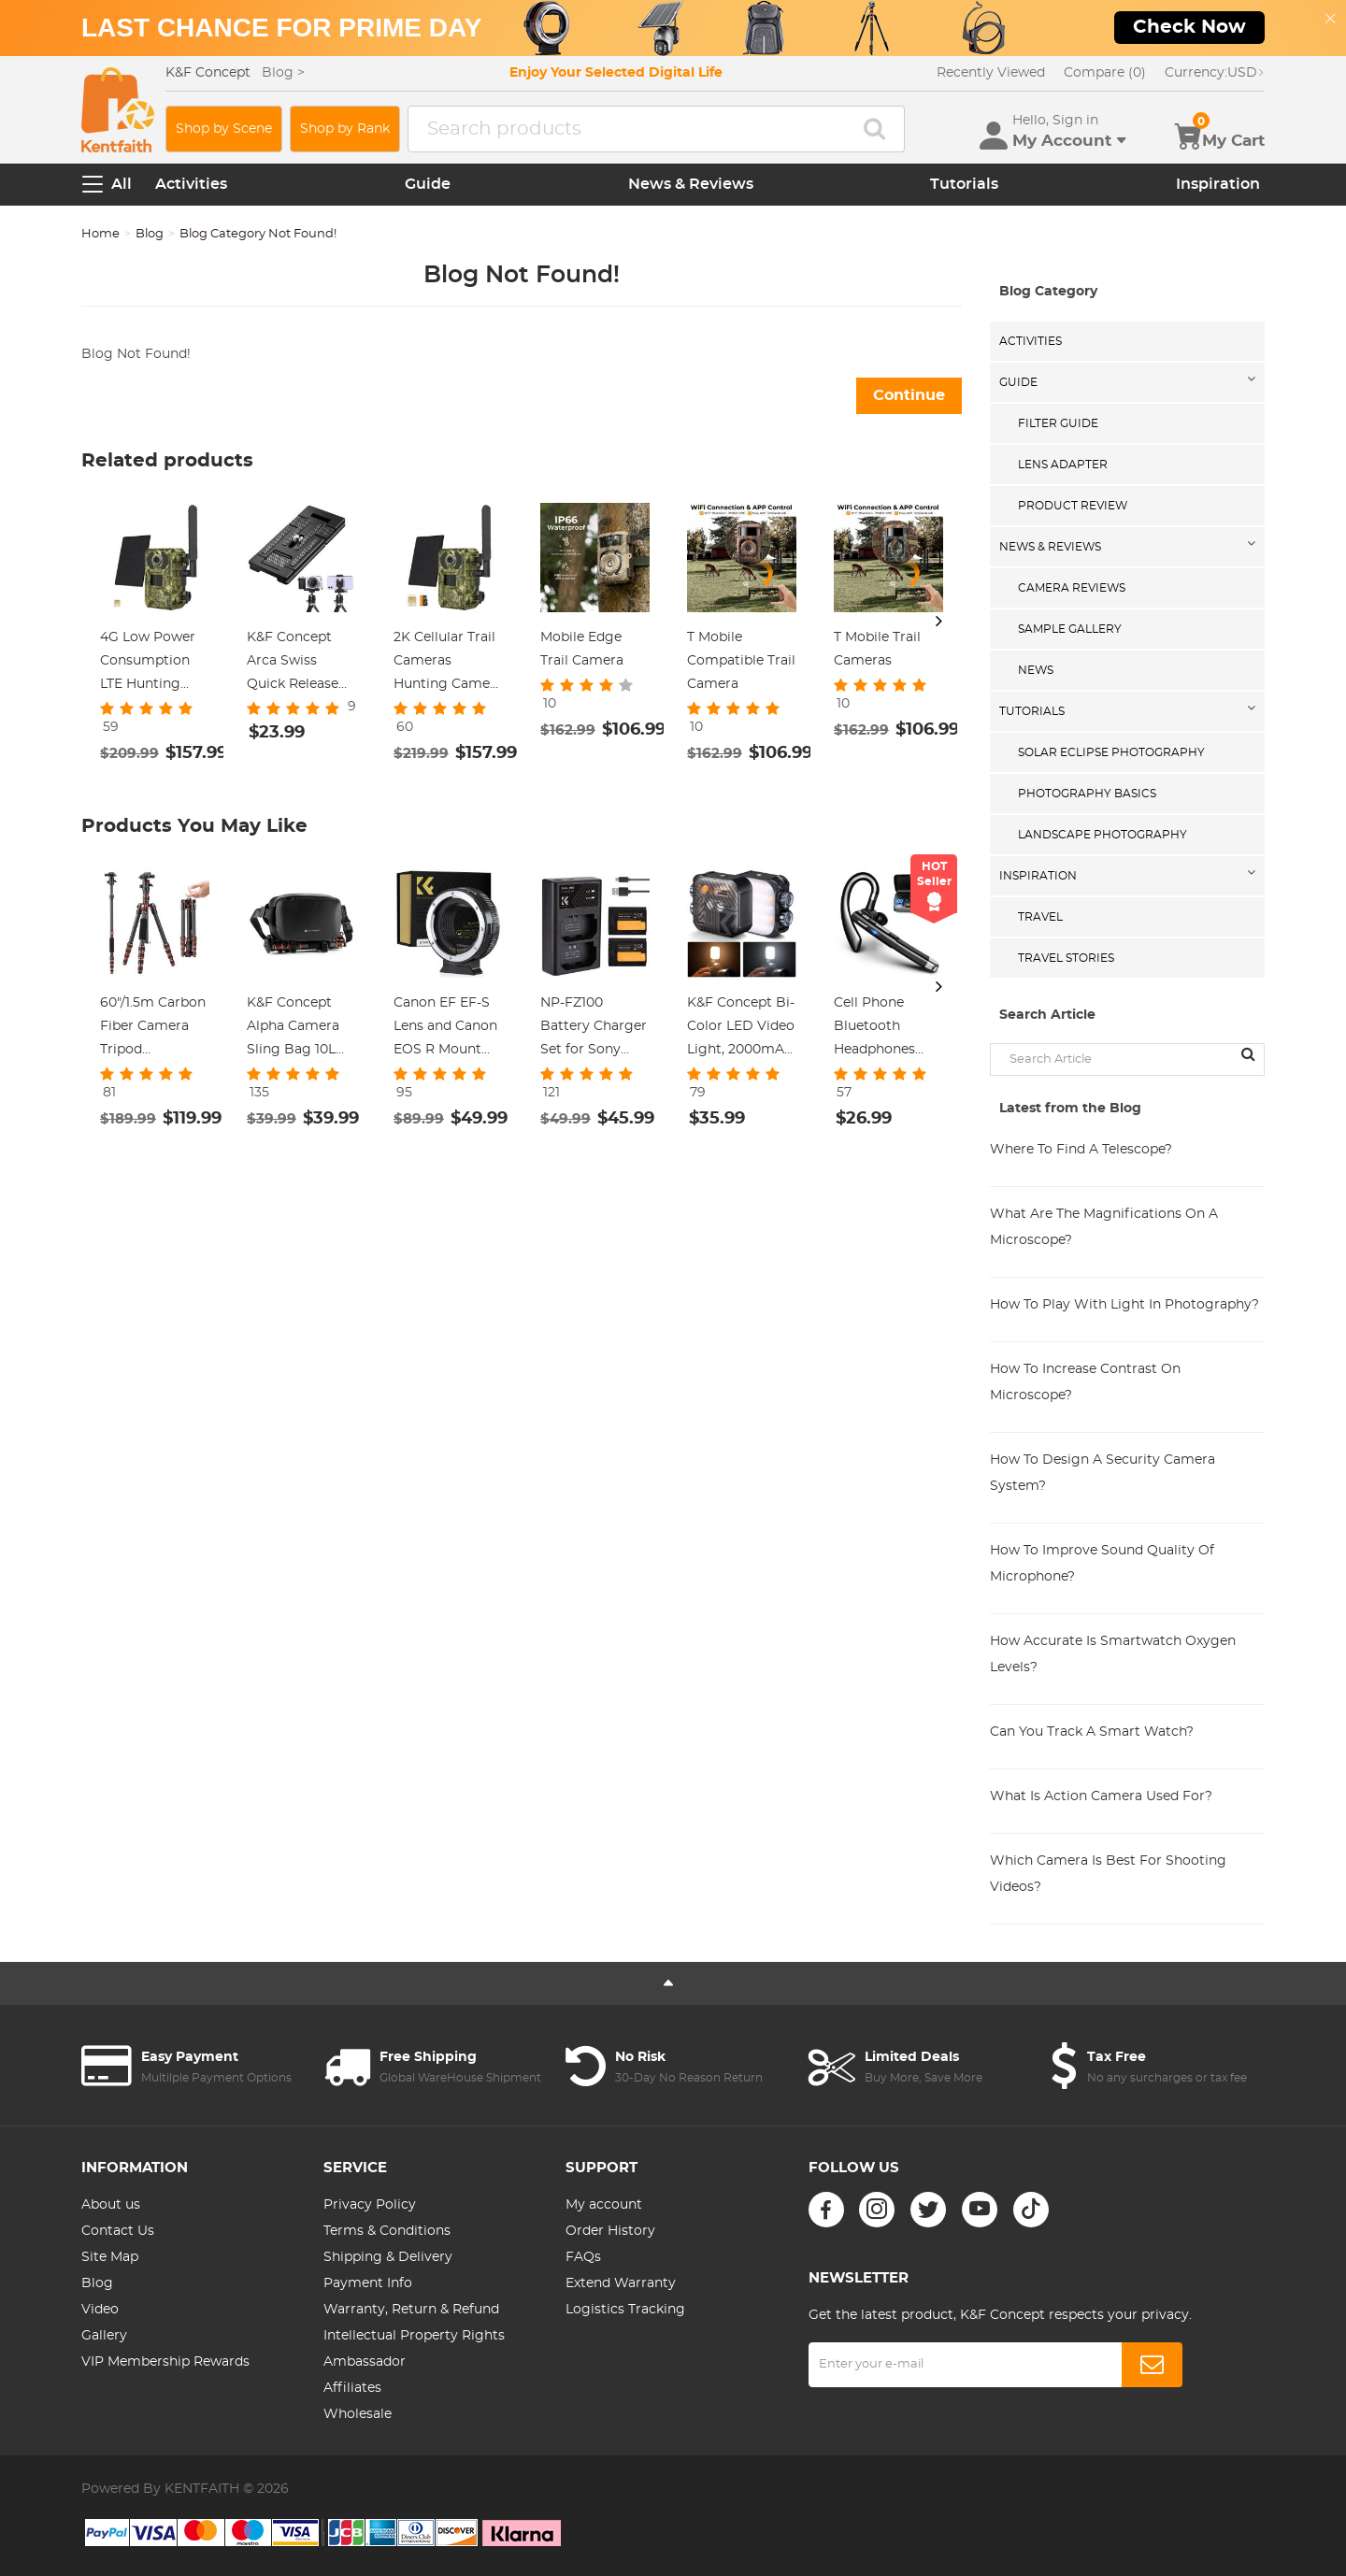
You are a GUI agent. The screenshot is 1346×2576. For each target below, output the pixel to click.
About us (110, 2204)
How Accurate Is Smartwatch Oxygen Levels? (1113, 1654)
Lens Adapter (1063, 464)
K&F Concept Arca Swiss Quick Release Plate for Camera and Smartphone (292, 663)
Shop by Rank (345, 129)
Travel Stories (1066, 958)
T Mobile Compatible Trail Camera (741, 661)
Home (100, 234)
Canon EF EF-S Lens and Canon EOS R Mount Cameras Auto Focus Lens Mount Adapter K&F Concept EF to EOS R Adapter (446, 1029)
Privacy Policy (369, 2204)
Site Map (109, 2257)
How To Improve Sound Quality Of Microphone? (1102, 1563)
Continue (909, 395)
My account (604, 2204)
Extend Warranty (621, 2283)
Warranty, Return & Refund (411, 2309)
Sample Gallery (1070, 629)
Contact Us (117, 2231)
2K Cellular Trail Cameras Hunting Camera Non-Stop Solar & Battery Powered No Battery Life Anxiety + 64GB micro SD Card (448, 663)
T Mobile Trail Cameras (877, 649)
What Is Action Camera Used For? (1101, 1796)
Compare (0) (1105, 72)
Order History (610, 2231)
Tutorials (964, 184)
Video (100, 2309)
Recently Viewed (991, 72)
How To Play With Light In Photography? (1124, 1304)
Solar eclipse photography (1111, 752)
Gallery (104, 2335)
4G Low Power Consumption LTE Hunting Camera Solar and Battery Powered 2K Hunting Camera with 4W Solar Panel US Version (154, 663)
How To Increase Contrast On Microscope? (1085, 1382)
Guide (428, 184)
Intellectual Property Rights (414, 2335)
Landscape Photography (1102, 834)
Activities (191, 184)
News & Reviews (690, 184)
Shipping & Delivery (387, 2257)
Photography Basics (1087, 793)
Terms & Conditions (387, 2231)
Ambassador (364, 2361)
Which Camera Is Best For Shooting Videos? (1108, 1874)
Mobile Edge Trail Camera (581, 649)
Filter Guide (1058, 423)
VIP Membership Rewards (165, 2361)
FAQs (583, 2257)
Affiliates (352, 2388)
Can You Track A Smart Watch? (1092, 1732)
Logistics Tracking (625, 2309)
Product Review (1072, 505)
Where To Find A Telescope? (1081, 1149)
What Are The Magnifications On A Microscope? (1104, 1227)
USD (1215, 73)
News (1035, 670)
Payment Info (367, 2283)
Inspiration (1218, 184)
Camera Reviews (1071, 588)
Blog (150, 234)
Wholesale (357, 2414)
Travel (1040, 917)
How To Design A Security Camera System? (1102, 1473)
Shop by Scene (224, 129)
